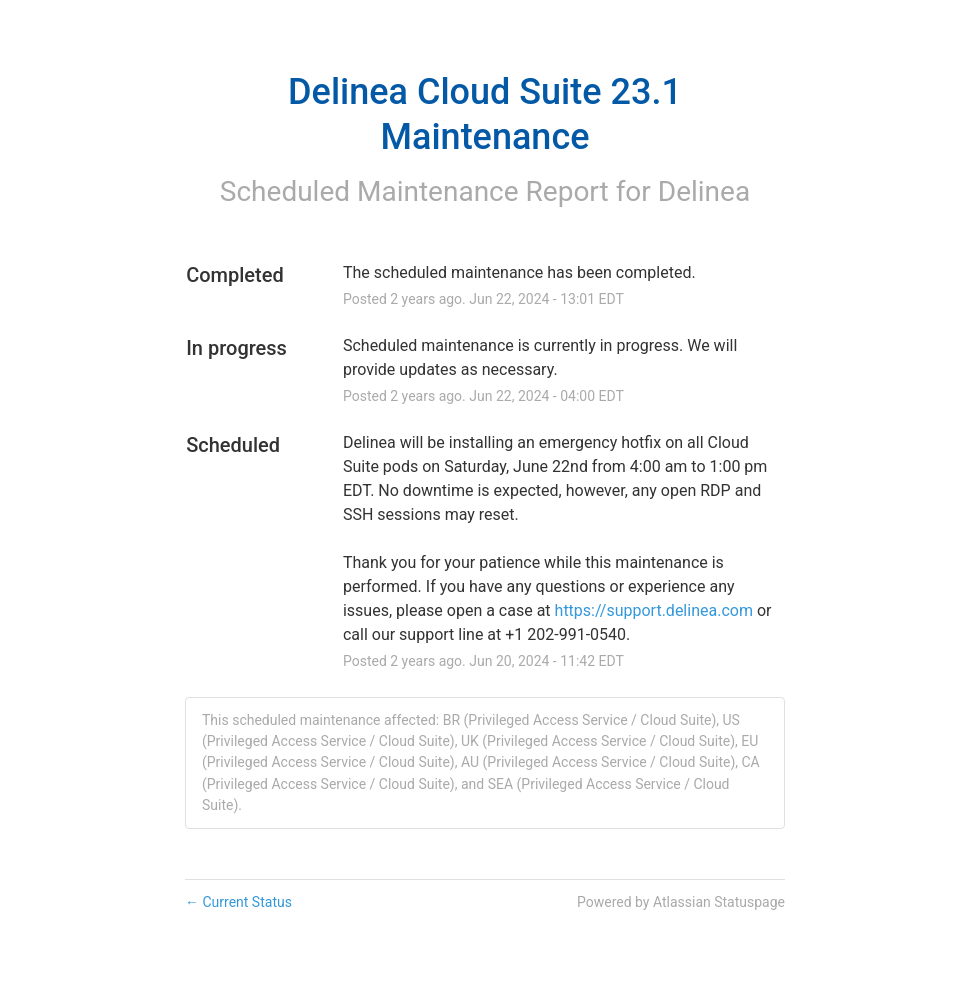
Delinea (704, 191)
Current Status (238, 902)
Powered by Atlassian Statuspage (681, 902)
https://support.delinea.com (654, 610)
